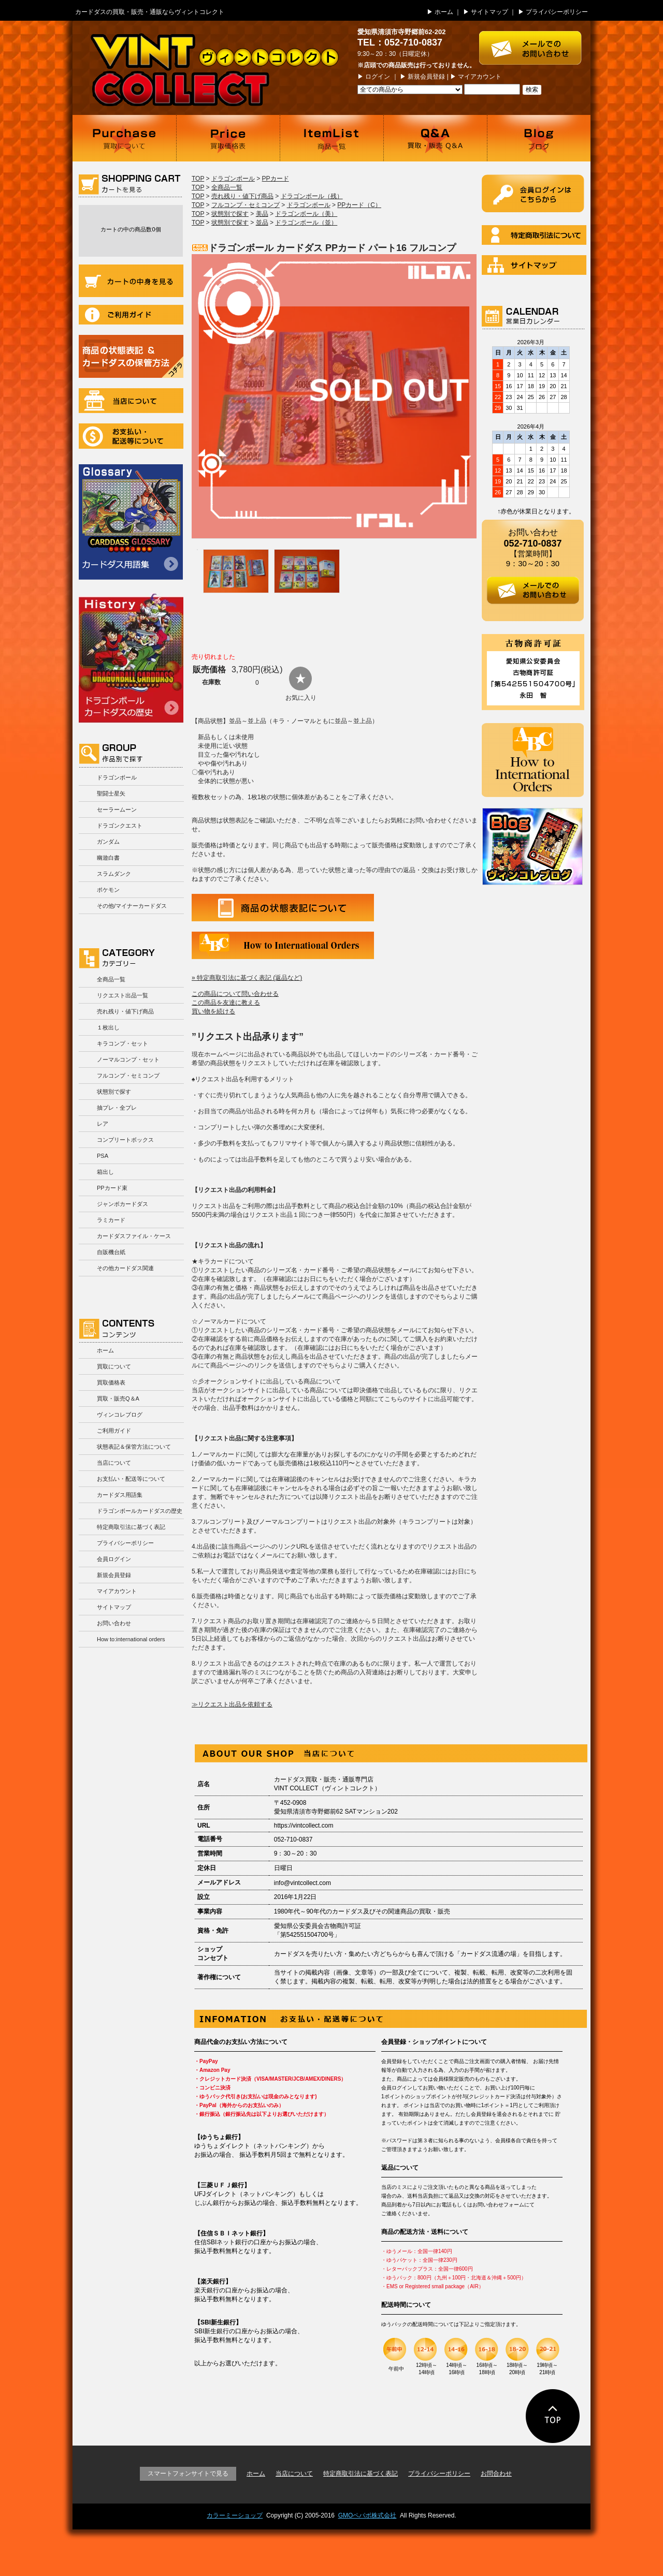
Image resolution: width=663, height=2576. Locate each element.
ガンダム (108, 841)
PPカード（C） (359, 205)
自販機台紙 (111, 1252)
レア (102, 1124)
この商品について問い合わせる (235, 993)
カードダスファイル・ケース (134, 1236)
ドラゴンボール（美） (306, 213)
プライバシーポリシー (557, 12)
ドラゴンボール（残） (312, 196)
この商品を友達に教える (226, 1002)
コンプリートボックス (125, 1140)
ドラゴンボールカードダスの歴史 (131, 658)
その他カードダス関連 (125, 1268)
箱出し (105, 1172)
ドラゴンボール (117, 777)
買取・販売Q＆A (118, 1398)
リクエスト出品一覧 (122, 995)
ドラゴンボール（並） (306, 222)
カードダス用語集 (131, 522)
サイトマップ (489, 12)
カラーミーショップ (235, 2515)
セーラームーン (117, 809)
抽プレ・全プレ (117, 1108)
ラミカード (111, 1220)
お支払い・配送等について (131, 436)
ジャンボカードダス (122, 1204)
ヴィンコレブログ (119, 1414)
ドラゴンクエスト (119, 825)
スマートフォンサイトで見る (188, 2473)
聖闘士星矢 (111, 793)
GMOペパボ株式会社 (367, 2515)
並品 (262, 222)
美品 (262, 213)
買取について (124, 138)
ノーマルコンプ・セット (128, 1059)
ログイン (377, 76)
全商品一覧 (111, 979)
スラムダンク (114, 874)
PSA (102, 1156)
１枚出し (108, 1027)
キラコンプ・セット (122, 1043)
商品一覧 (331, 138)
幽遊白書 (108, 858)
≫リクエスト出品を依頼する (232, 1704)
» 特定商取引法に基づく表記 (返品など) (247, 977)
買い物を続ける (213, 1011)
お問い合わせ (114, 1623)
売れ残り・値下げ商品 (125, 1011)
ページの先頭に (553, 2416)
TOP (198, 178)
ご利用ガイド (131, 315)
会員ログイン (114, 1559)
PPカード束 (112, 1188)
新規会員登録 (426, 76)
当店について (131, 400)
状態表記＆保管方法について (134, 1447)
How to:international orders (131, 1639)
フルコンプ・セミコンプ (128, 1075)
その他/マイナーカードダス (132, 906)
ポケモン (108, 890)
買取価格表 (228, 138)
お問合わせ (496, 2473)
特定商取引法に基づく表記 (131, 1527)
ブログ (538, 138)
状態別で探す (114, 1091)
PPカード (275, 178)
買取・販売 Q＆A (435, 138)
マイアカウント (479, 76)
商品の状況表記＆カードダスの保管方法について (131, 356)
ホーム (444, 12)
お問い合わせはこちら (534, 43)
